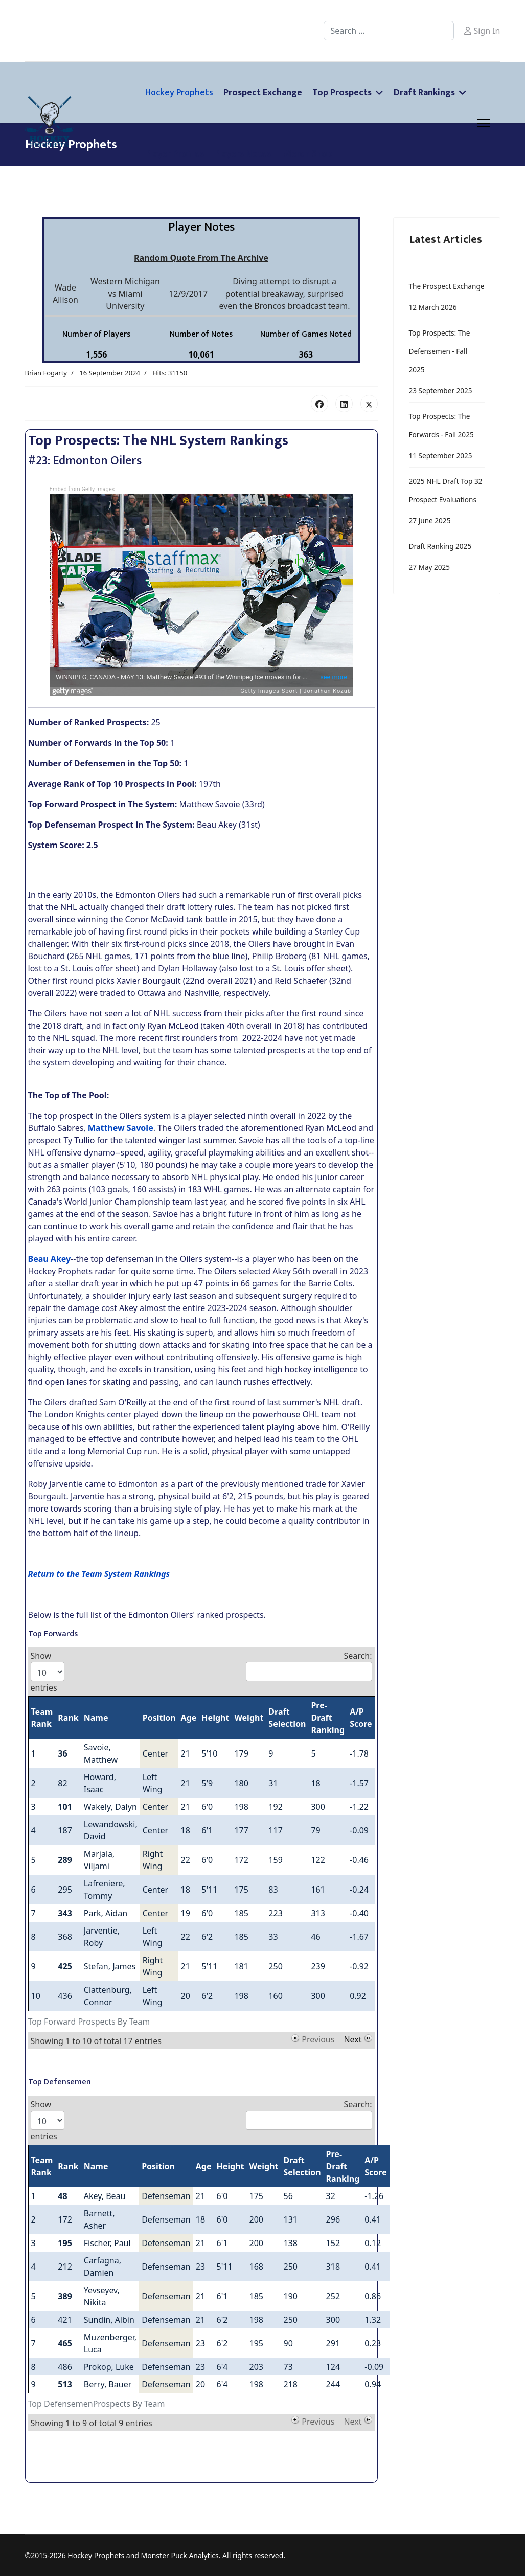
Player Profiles (174, 154)
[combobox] (389, 30)
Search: (309, 1665)
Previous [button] (318, 2038)
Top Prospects (342, 92)
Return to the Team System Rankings (99, 1574)
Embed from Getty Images (82, 489)
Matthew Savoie (120, 1128)
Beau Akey (49, 1258)
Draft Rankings (424, 92)
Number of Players (96, 334)
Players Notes (242, 154)
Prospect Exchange (262, 92)
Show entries (47, 1671)
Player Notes (201, 227)
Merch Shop (308, 154)
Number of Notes (201, 334)
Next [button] (352, 2038)
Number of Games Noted (306, 334)
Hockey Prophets (179, 92)
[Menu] (483, 123)
